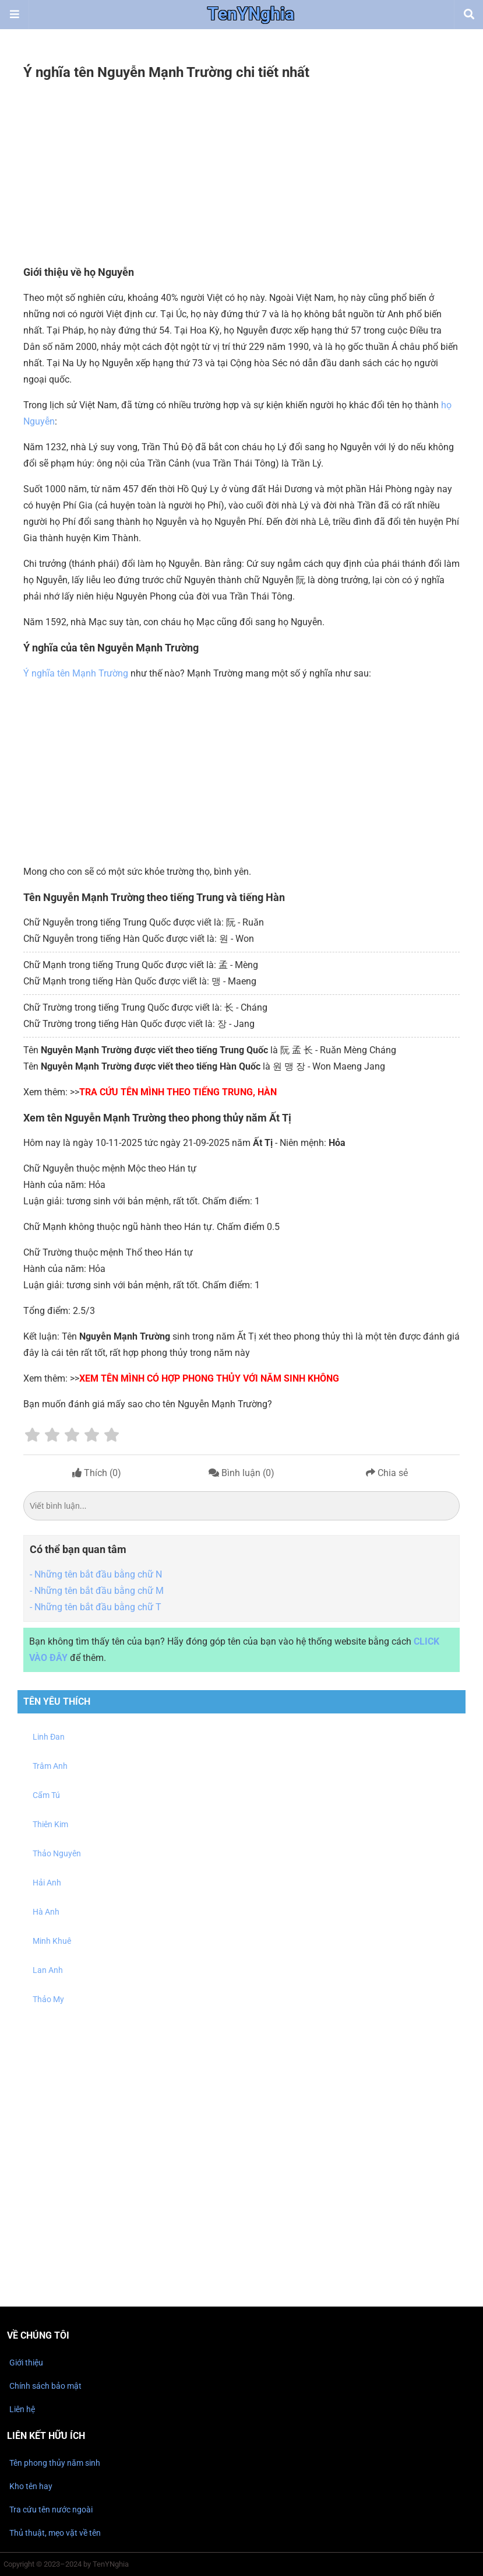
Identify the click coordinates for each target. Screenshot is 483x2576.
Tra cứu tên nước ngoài (51, 2509)
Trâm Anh (50, 1766)
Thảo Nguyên (57, 1853)
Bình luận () (241, 1472)
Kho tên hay (30, 2486)
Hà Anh (46, 1911)
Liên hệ (22, 2409)
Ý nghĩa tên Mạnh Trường (75, 673)
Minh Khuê (52, 1941)
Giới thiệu (26, 2362)
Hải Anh (47, 1882)
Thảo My (48, 1999)
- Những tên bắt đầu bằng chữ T (95, 1607)
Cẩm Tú (46, 1795)
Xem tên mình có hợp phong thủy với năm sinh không (209, 1378)
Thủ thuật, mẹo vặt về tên (55, 2533)
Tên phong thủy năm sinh (54, 2463)
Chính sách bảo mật (45, 2386)
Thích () (96, 1472)
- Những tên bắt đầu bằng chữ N (96, 1574)
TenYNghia (250, 14)
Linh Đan (49, 1736)
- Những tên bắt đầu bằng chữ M (97, 1590)
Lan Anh (48, 1970)
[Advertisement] (241, 173)
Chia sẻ (387, 1472)
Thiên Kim (50, 1824)
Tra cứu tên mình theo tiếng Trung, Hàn (178, 1092)
